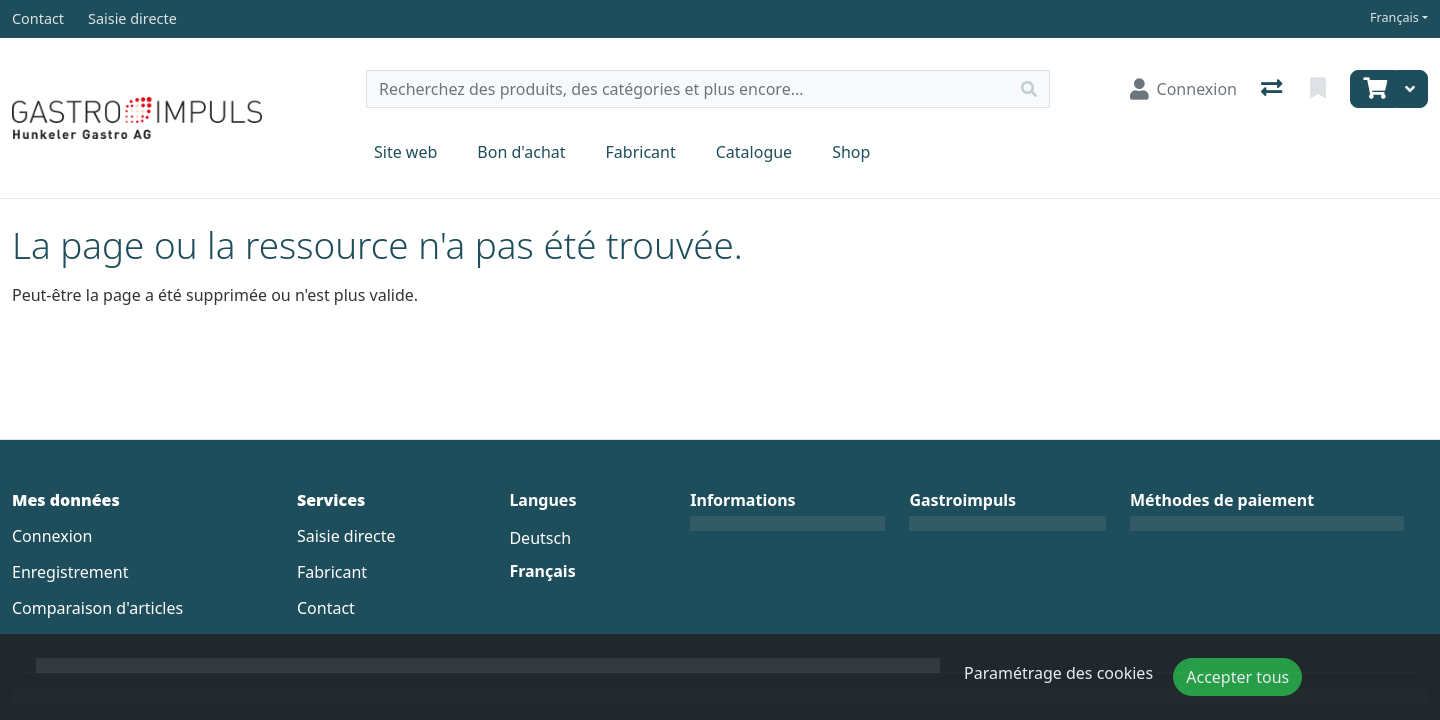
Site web (405, 152)
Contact (326, 608)
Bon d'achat (521, 152)
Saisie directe (346, 536)
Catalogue (754, 152)
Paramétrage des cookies (1058, 673)
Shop (851, 152)
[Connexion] (1183, 89)
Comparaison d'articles (97, 608)
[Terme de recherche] (688, 89)
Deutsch (540, 538)
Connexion (52, 536)
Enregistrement (70, 572)
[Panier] (1373, 89)
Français (1394, 17)
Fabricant (641, 152)
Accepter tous (1237, 677)
